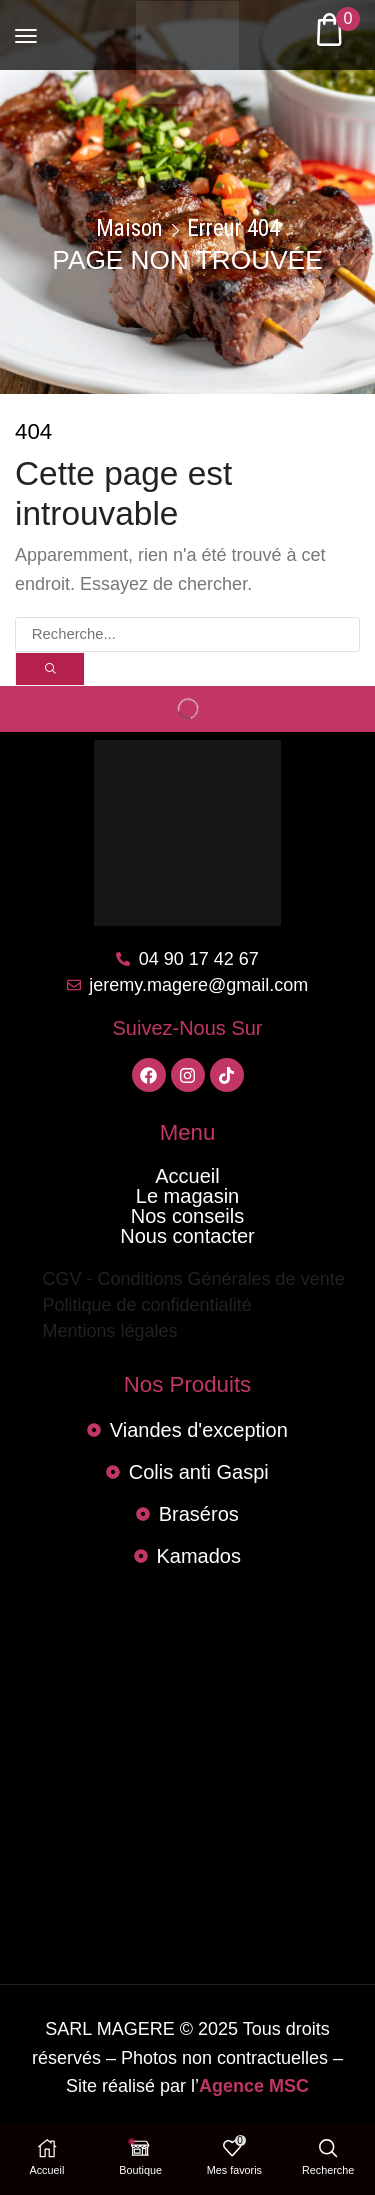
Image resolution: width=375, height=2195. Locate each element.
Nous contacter (187, 1236)
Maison (129, 229)
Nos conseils (187, 1216)
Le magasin (187, 1196)
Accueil (187, 1176)
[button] (26, 27)
